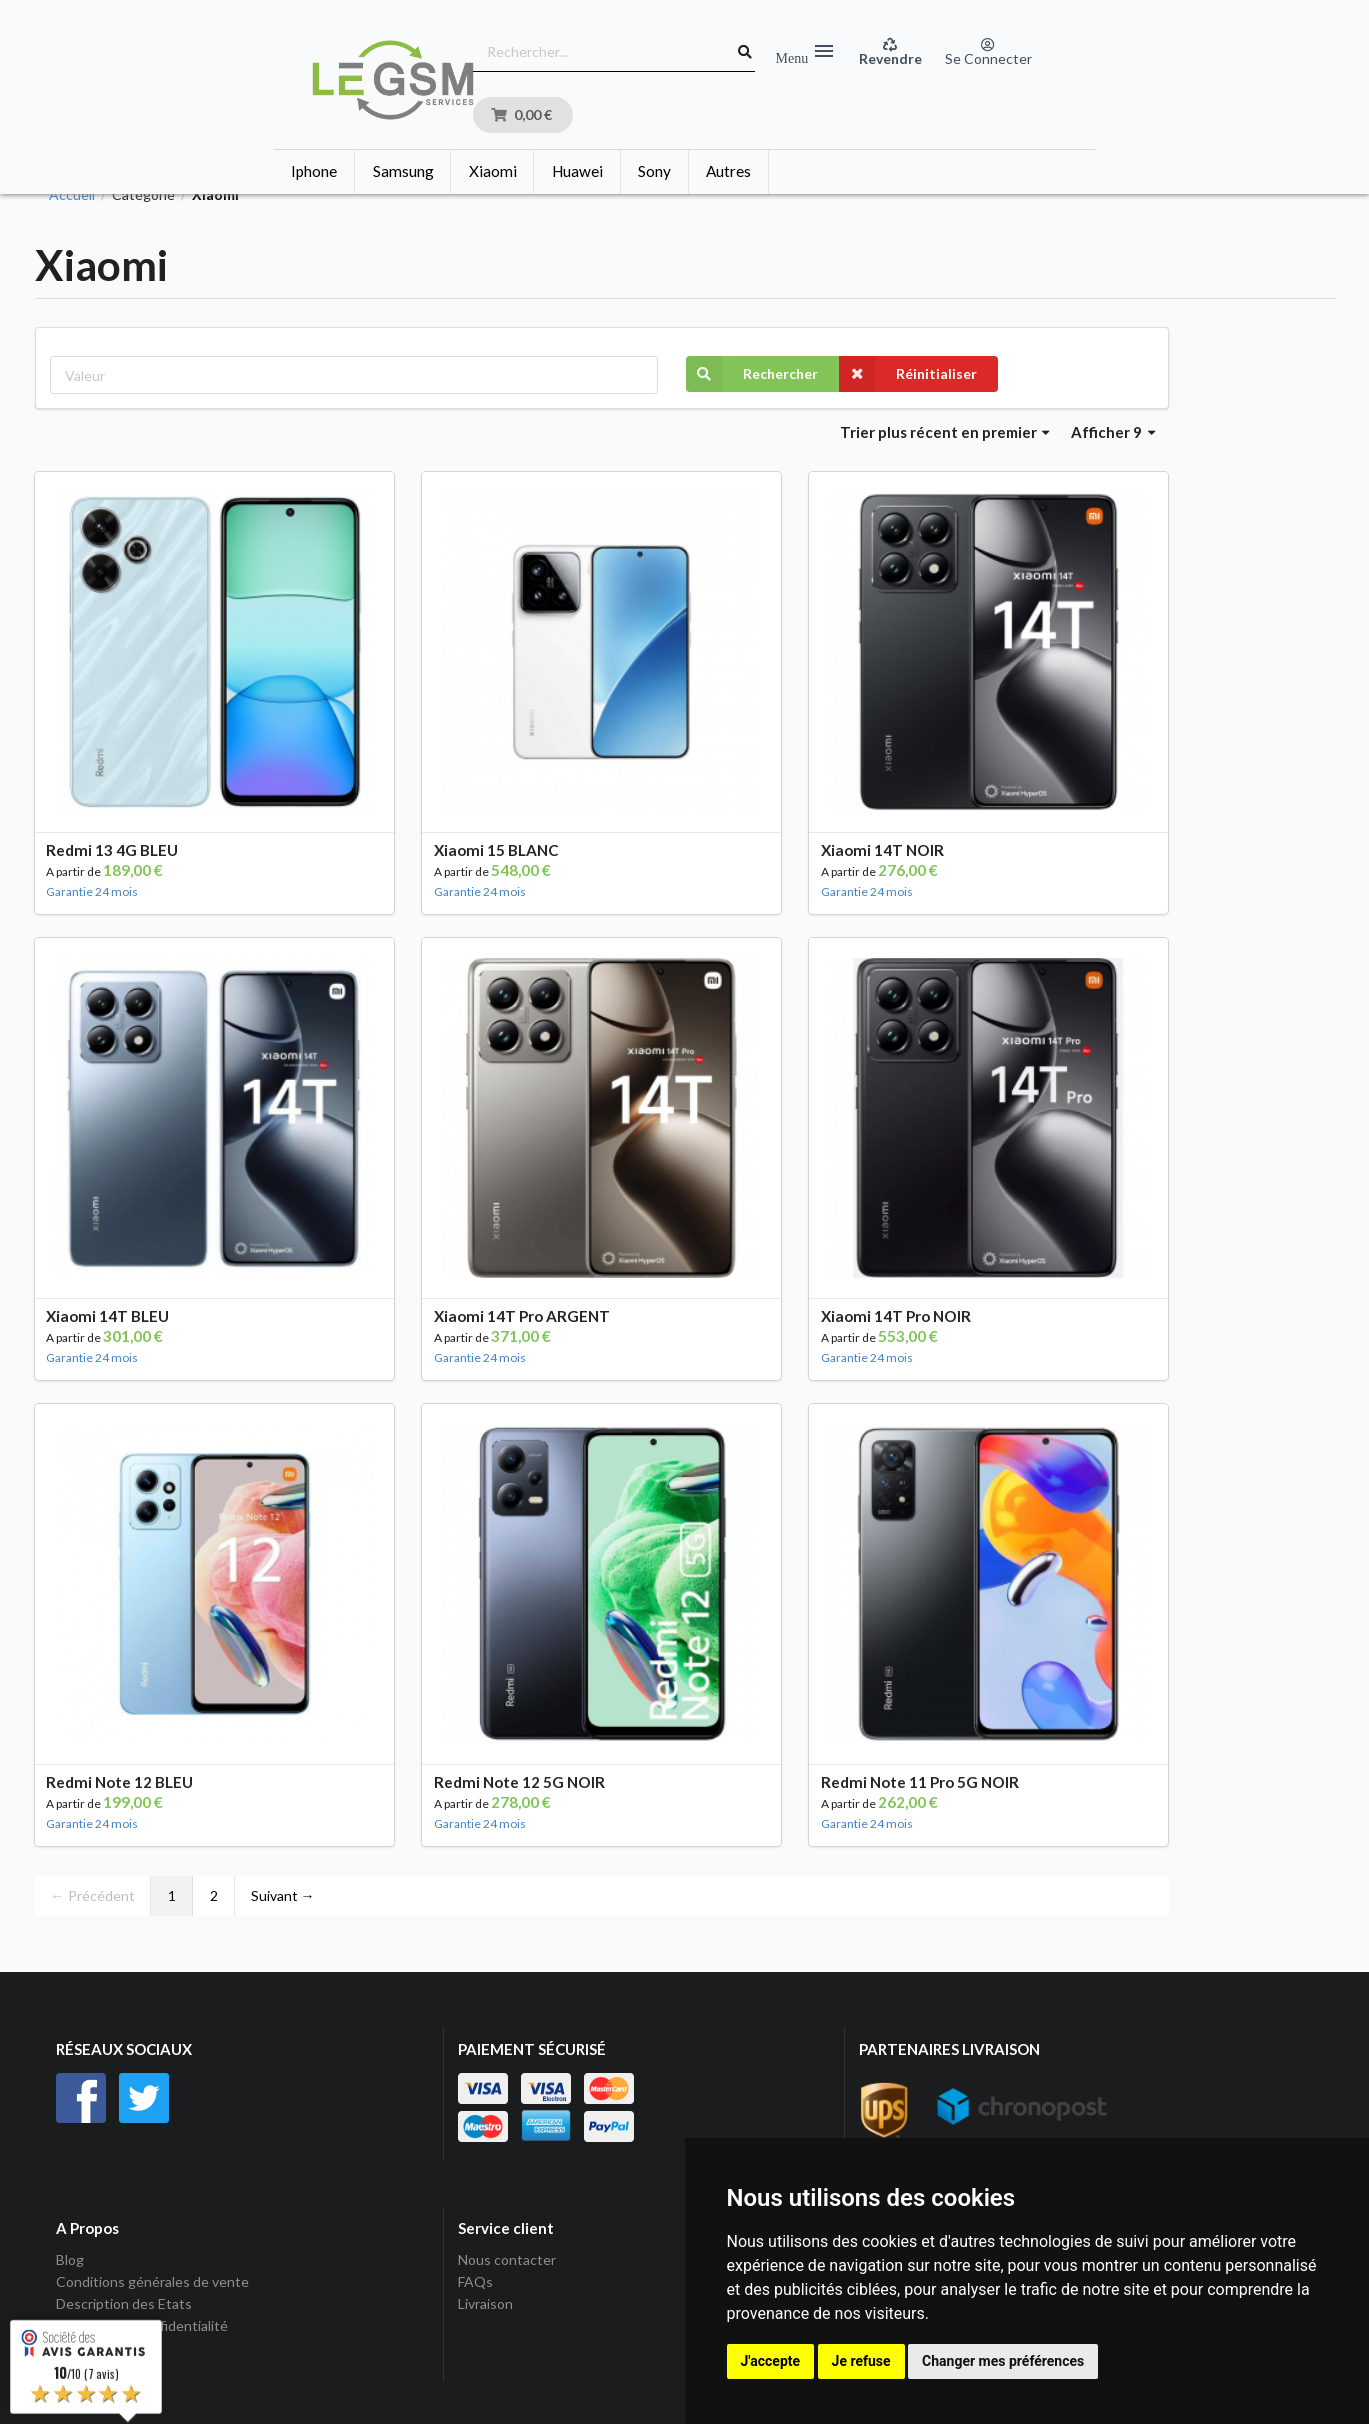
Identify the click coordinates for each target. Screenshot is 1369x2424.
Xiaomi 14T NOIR (882, 850)
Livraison (485, 2303)
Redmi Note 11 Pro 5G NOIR (920, 1782)
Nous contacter (507, 2260)
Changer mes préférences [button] (1003, 2361)
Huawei (577, 171)
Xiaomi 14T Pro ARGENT (522, 1316)
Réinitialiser (908, 374)
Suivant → (283, 1895)
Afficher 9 (1113, 432)
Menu (805, 52)
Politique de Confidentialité (142, 2325)
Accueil (72, 195)
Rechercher (752, 374)
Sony (654, 171)
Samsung (403, 171)
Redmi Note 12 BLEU (119, 1782)
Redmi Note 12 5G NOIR (519, 1782)
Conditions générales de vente (152, 2281)
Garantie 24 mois (92, 891)
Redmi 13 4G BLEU (112, 850)
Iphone (314, 171)
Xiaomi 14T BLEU (107, 1316)
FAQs (475, 2281)
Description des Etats (124, 2303)
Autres (728, 171)
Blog (70, 2260)
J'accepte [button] (771, 2361)
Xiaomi (493, 171)
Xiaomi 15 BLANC (496, 850)
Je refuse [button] (861, 2361)
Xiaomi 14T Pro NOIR (896, 1316)
